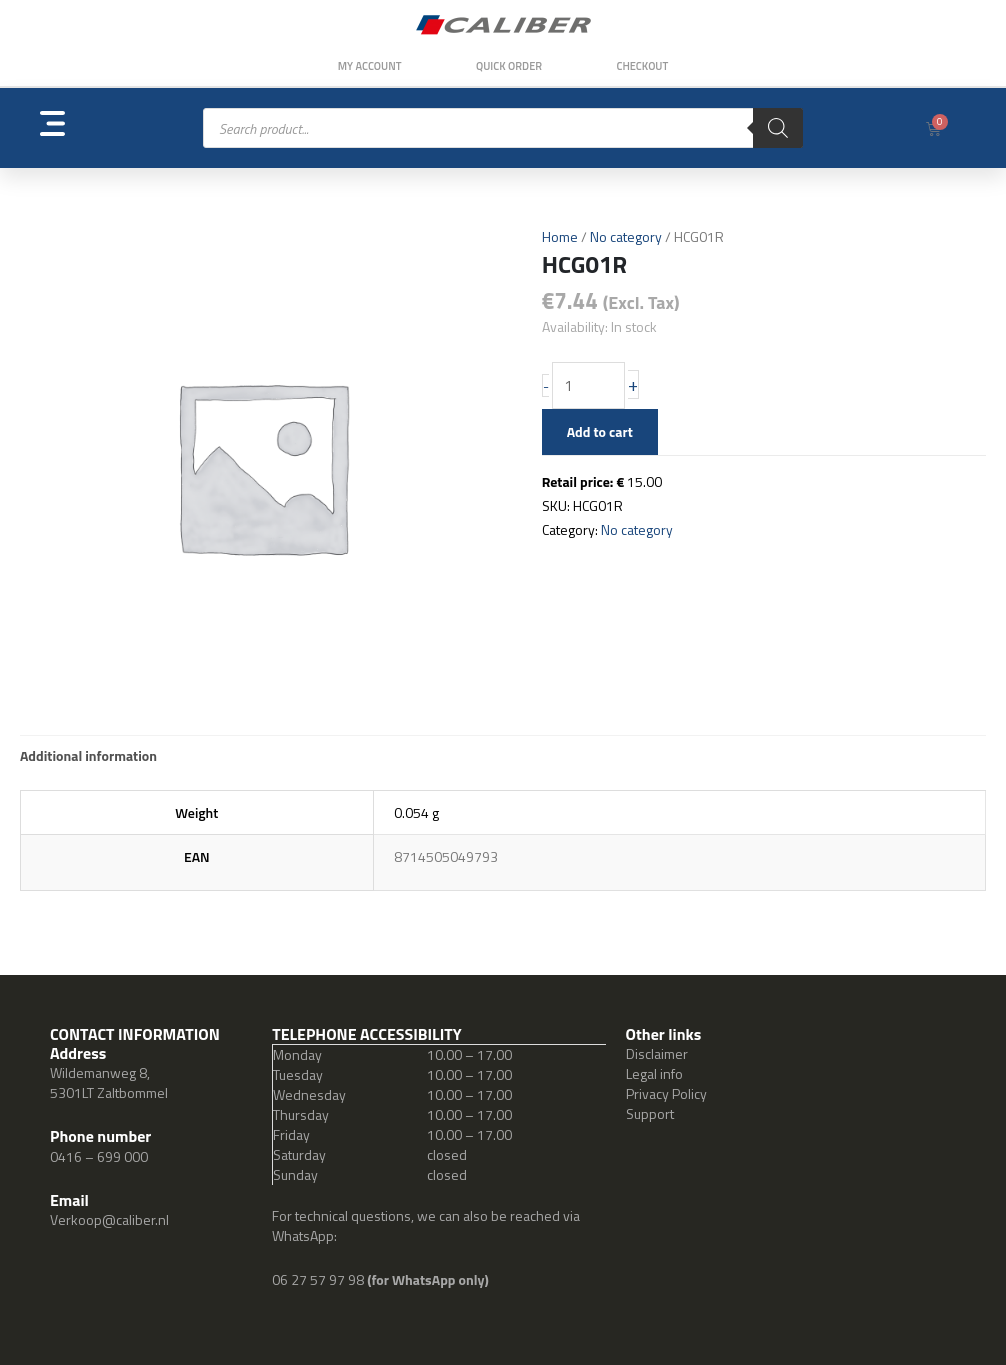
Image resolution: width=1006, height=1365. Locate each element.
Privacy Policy (666, 1093)
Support (650, 1113)
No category (626, 236)
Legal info (654, 1073)
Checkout (644, 66)
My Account (368, 66)
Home (560, 236)
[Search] (778, 128)
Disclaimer (657, 1053)
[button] (86, 128)
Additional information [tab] (88, 755)
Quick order (509, 66)
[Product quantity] (589, 386)
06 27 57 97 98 (319, 1279)
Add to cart (600, 431)
